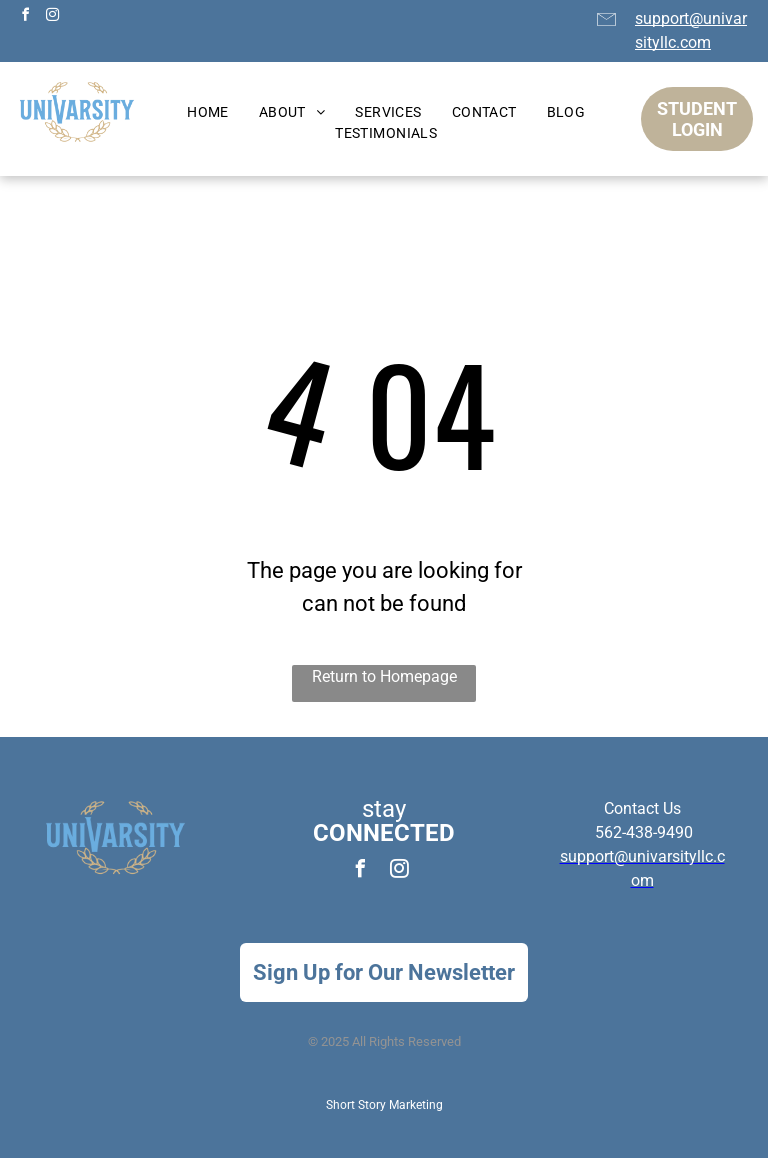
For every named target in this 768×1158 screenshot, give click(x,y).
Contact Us (642, 808)
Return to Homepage (384, 676)
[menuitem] (208, 112)
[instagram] (52, 17)
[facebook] (25, 17)
